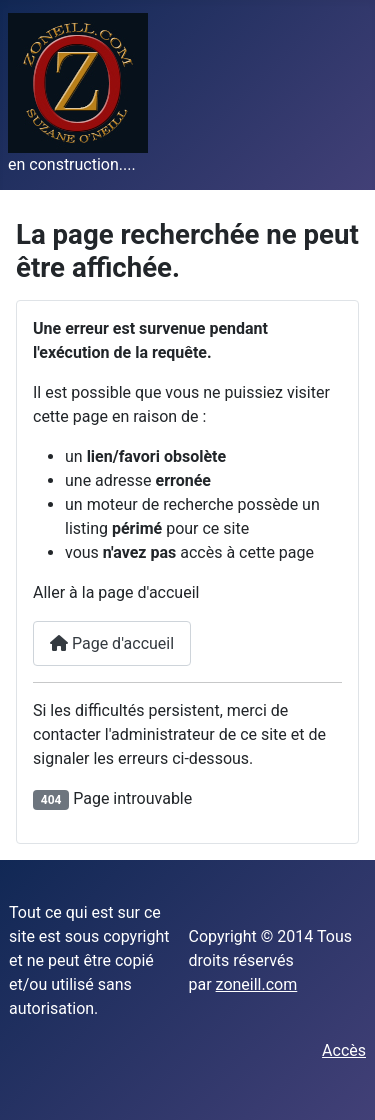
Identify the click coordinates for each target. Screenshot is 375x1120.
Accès (344, 1050)
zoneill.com (257, 984)
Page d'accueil (112, 643)
